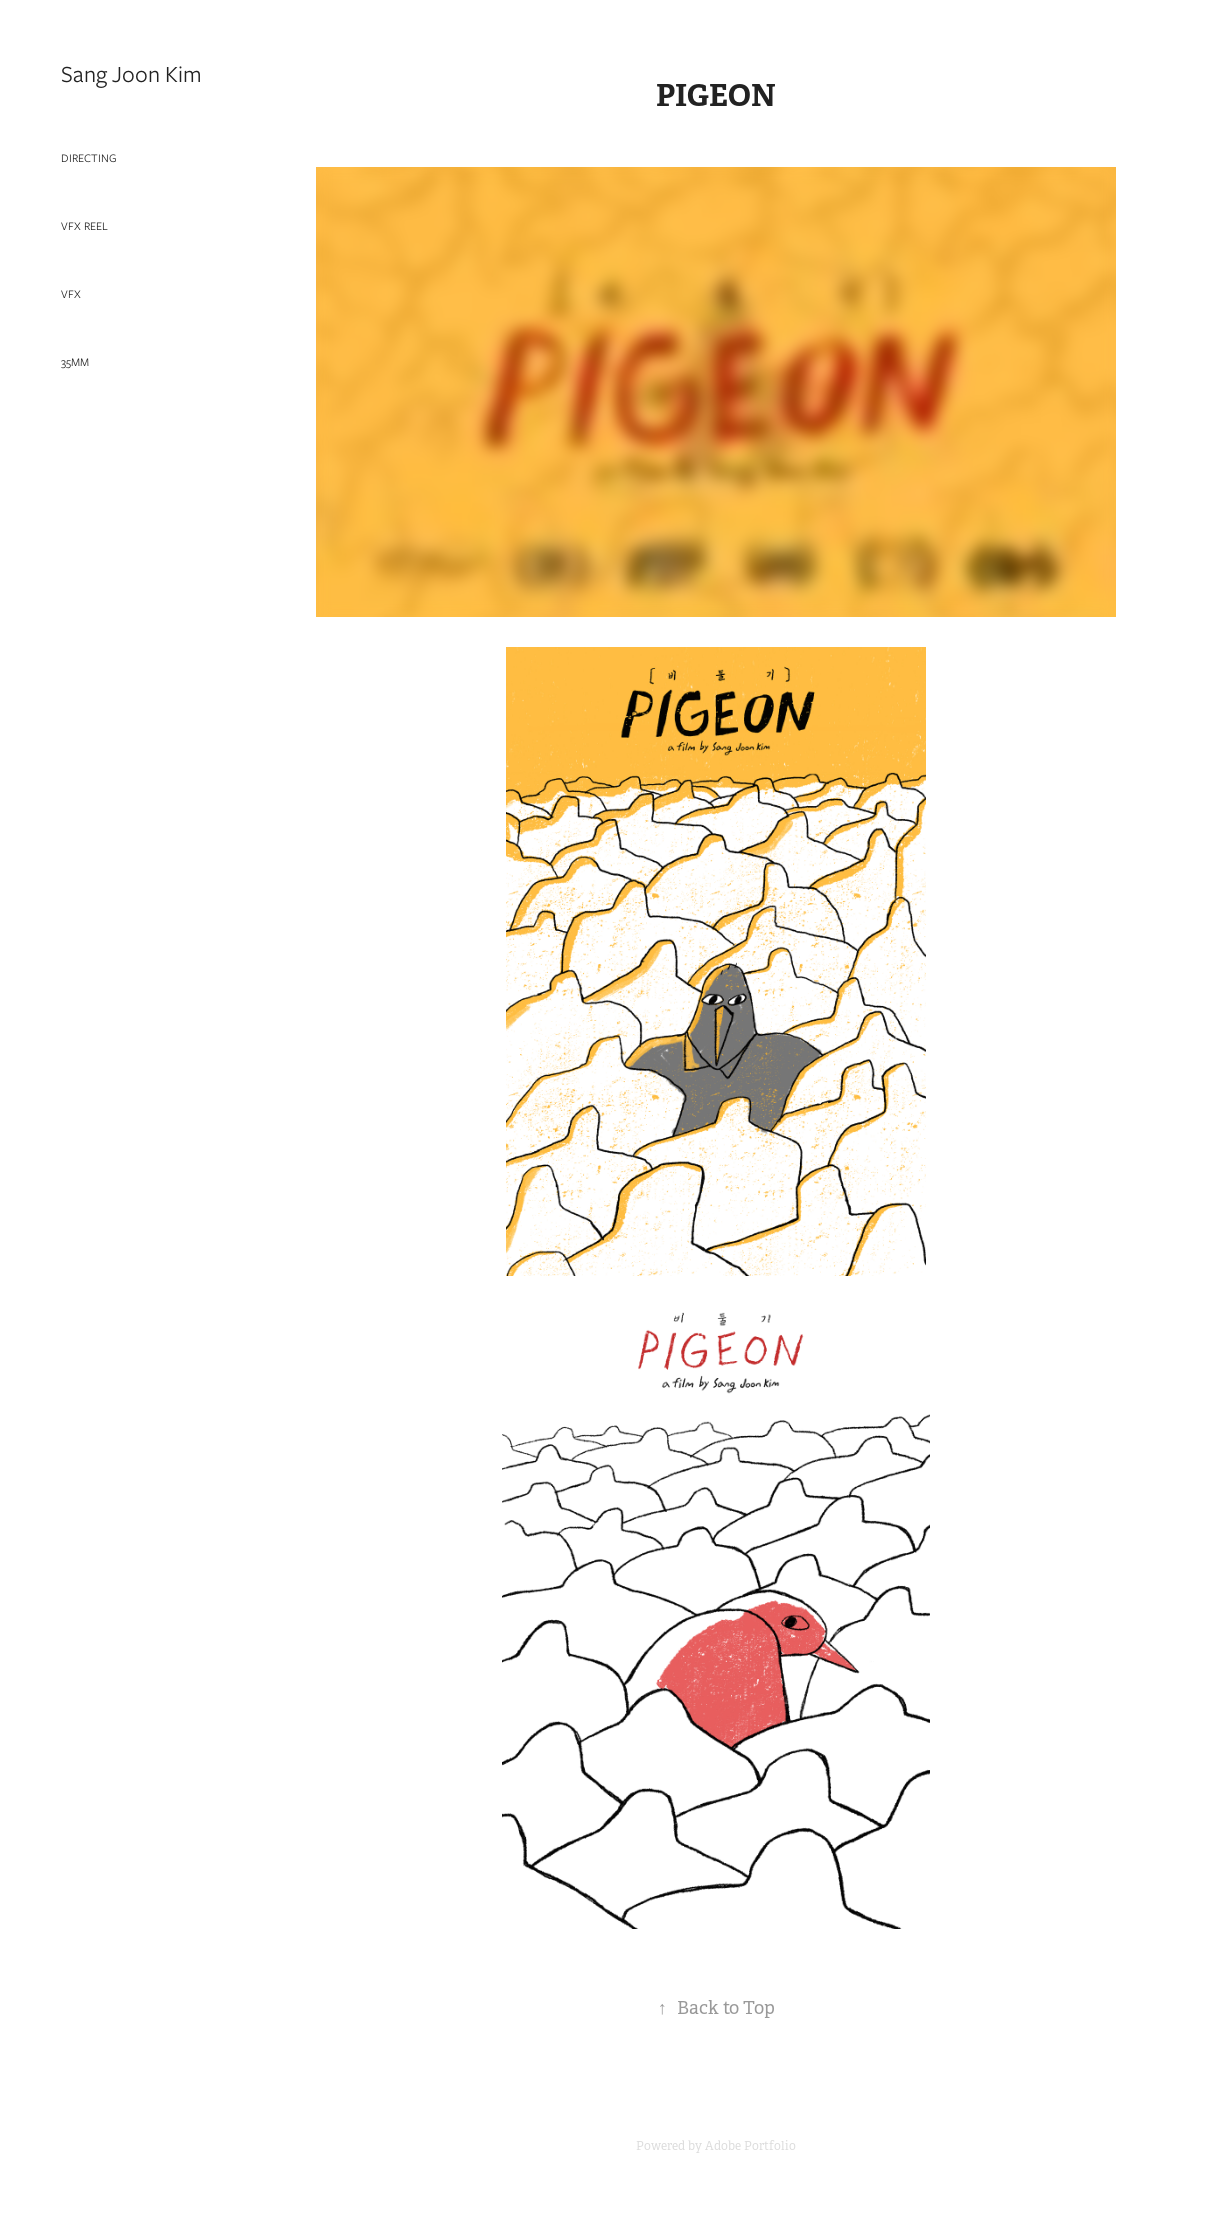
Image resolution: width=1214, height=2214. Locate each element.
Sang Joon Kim (131, 73)
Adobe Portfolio (750, 2146)
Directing (89, 158)
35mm (75, 362)
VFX (71, 294)
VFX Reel (84, 226)
